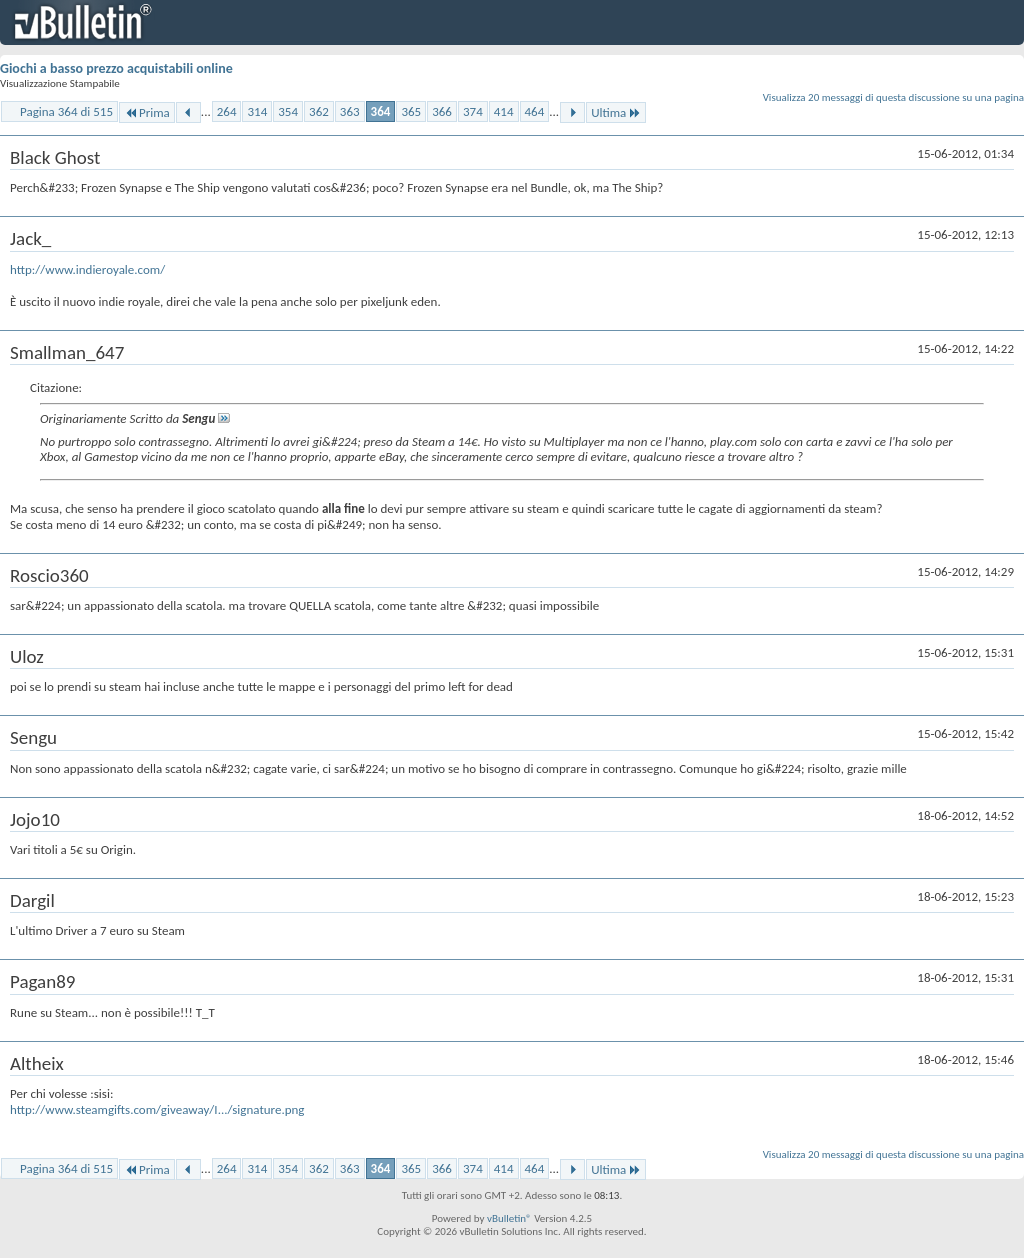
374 (473, 111)
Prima (147, 112)
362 (319, 111)
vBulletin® (509, 1218)
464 (535, 111)
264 (227, 111)
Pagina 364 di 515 (66, 111)
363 (350, 111)
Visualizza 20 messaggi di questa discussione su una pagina (893, 97)
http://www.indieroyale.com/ (87, 269)
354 (288, 111)
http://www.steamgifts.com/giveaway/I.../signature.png (157, 1109)
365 (411, 111)
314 (257, 111)
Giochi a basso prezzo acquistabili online (116, 68)
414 (504, 111)
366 (442, 111)
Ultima (616, 112)
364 (381, 111)
